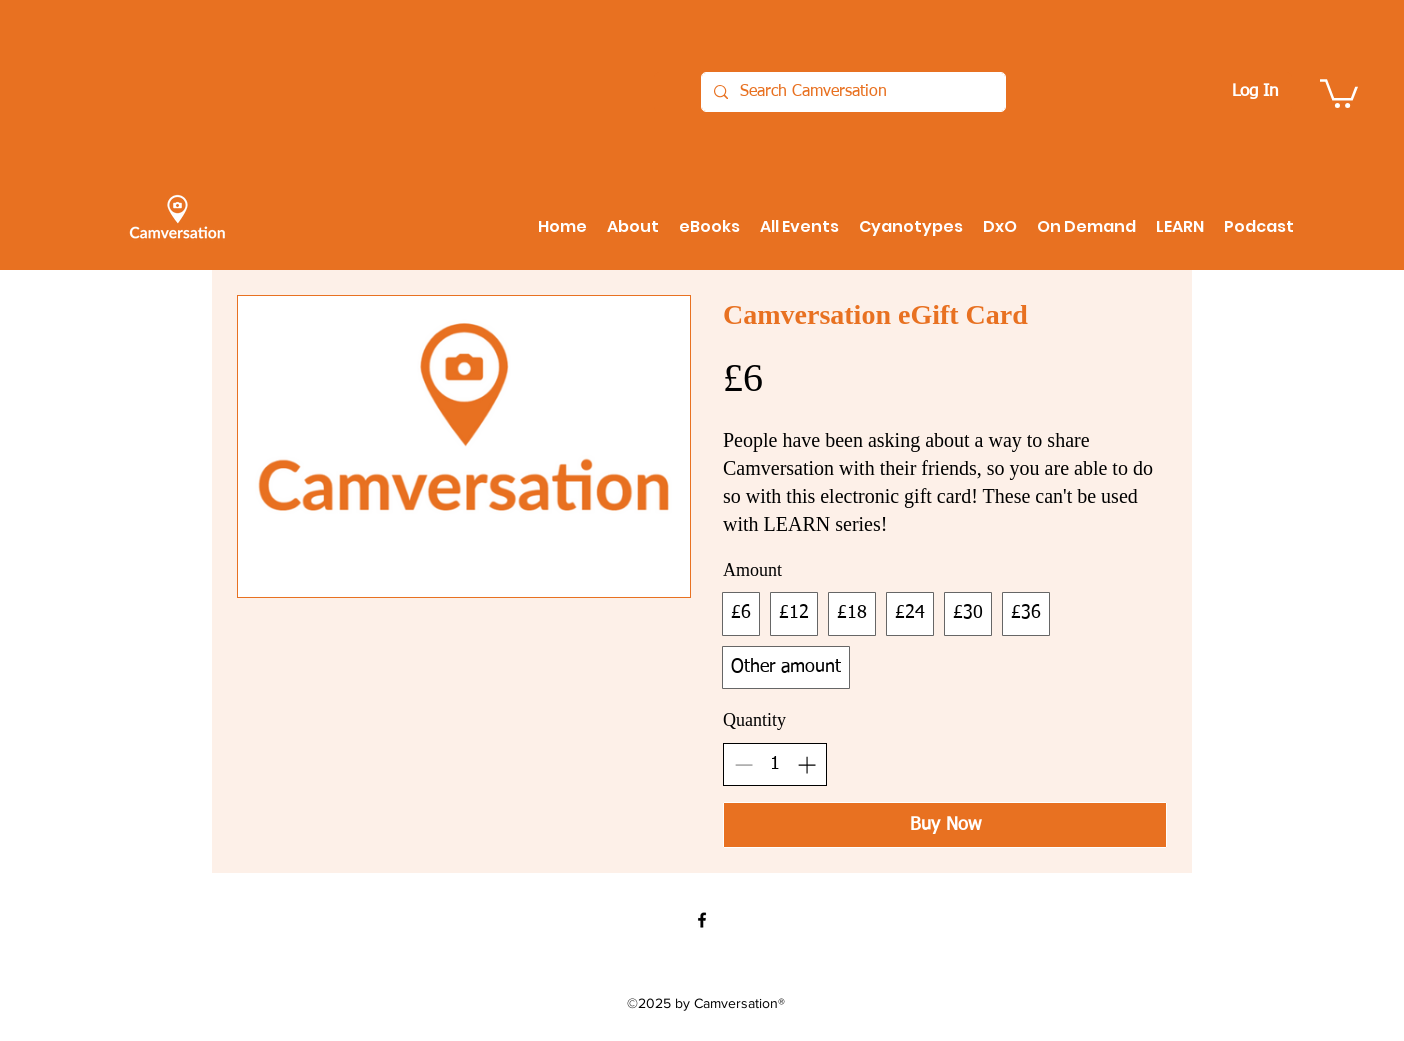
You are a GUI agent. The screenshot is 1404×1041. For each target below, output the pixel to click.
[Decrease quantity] (743, 764)
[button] (1339, 92)
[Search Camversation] (851, 92)
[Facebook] (702, 920)
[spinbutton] (775, 764)
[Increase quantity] (806, 764)
